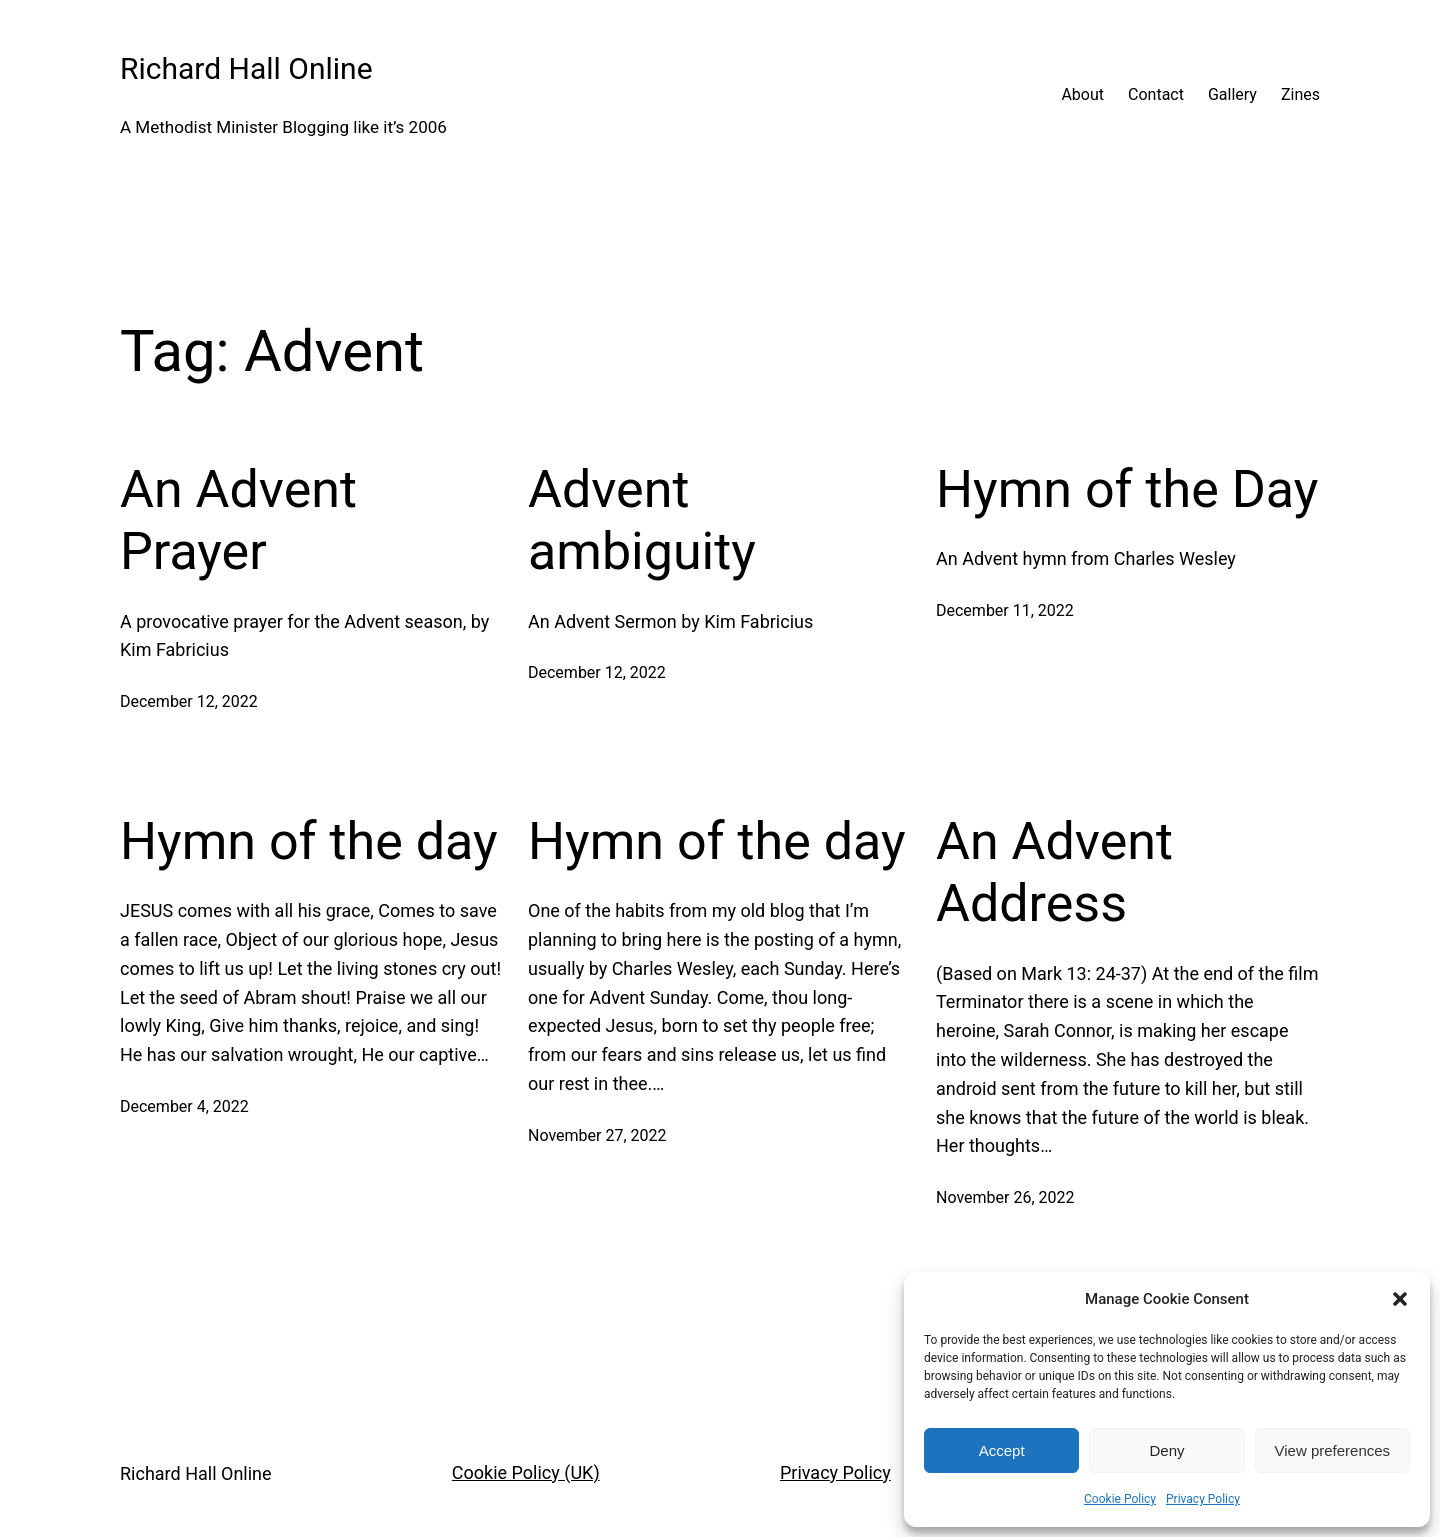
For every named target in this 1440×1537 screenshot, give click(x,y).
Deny (1166, 1450)
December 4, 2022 (184, 1108)
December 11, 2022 (1005, 612)
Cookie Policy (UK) (526, 1473)
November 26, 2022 (1005, 1199)
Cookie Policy (1120, 1499)
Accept (1002, 1450)
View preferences (1333, 1450)
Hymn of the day (309, 842)
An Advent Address (1054, 873)
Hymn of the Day (1127, 490)
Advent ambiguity (642, 521)
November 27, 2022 (597, 1136)
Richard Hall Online (246, 68)
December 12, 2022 (189, 703)
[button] (1400, 1299)
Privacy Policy (1203, 1499)
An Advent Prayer (238, 521)
